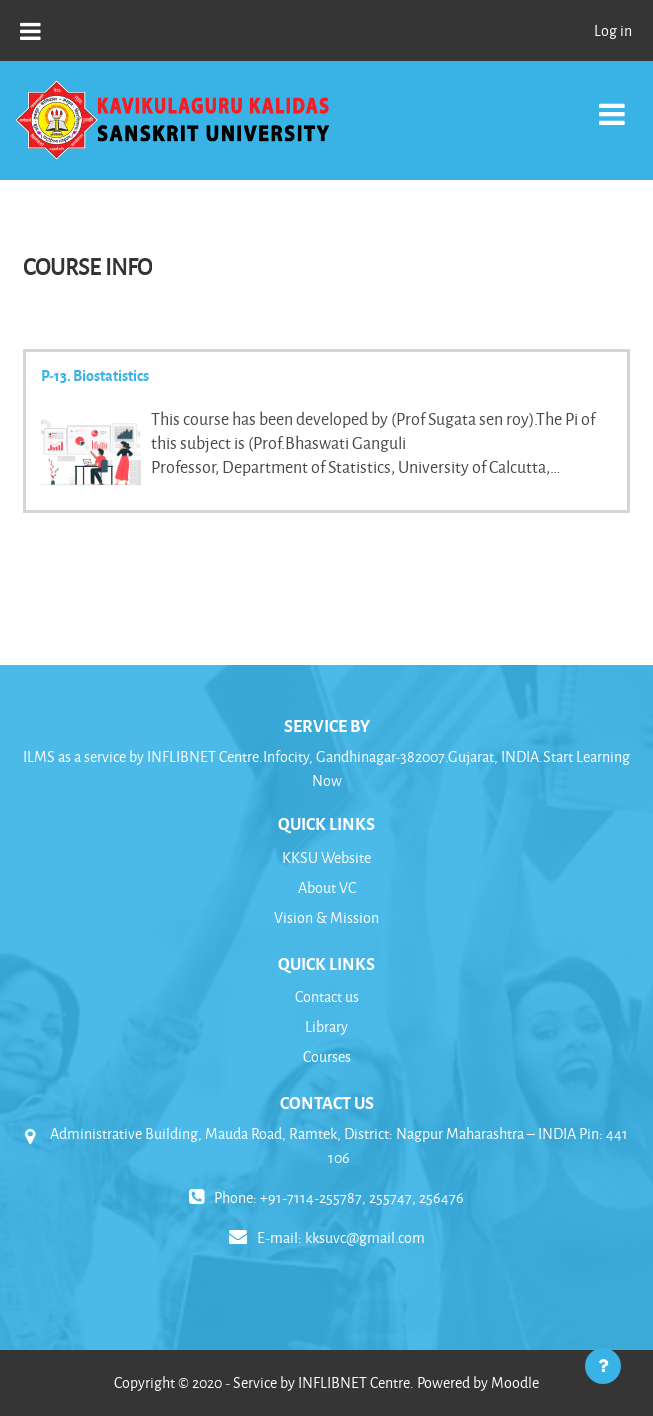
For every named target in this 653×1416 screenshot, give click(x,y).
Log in (613, 30)
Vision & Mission (326, 917)
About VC (327, 887)
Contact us (327, 996)
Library (326, 1026)
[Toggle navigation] (612, 103)
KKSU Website (326, 857)
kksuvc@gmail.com (365, 1237)
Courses (327, 1056)
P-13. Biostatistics (95, 375)
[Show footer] (603, 1366)
